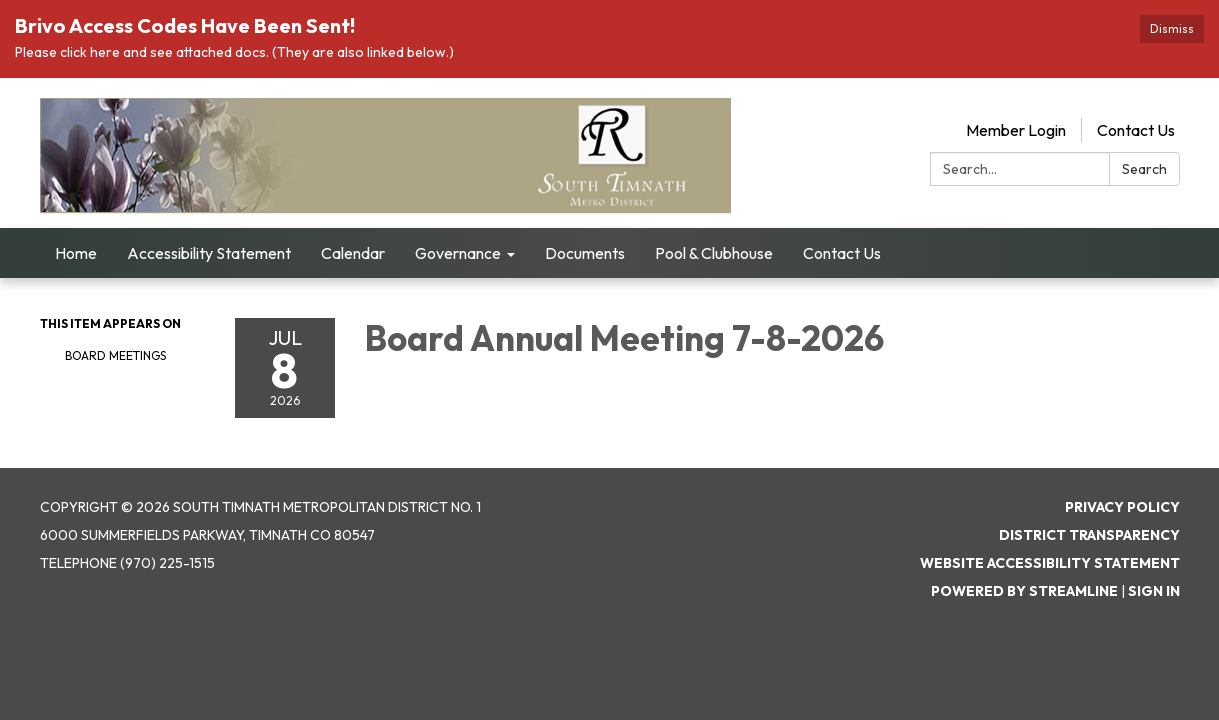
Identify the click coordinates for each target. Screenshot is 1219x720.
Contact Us (1136, 130)
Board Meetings (115, 355)
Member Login (1016, 130)
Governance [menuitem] (458, 253)
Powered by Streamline (1024, 591)
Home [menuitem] (76, 253)
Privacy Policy (1122, 507)
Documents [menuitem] (585, 253)
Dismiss (1172, 28)
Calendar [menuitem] (353, 253)
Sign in (1154, 591)
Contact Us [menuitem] (842, 253)
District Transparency (1089, 535)
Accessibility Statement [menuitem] (209, 253)
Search (1144, 169)
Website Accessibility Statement (1050, 563)
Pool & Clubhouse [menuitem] (714, 253)
